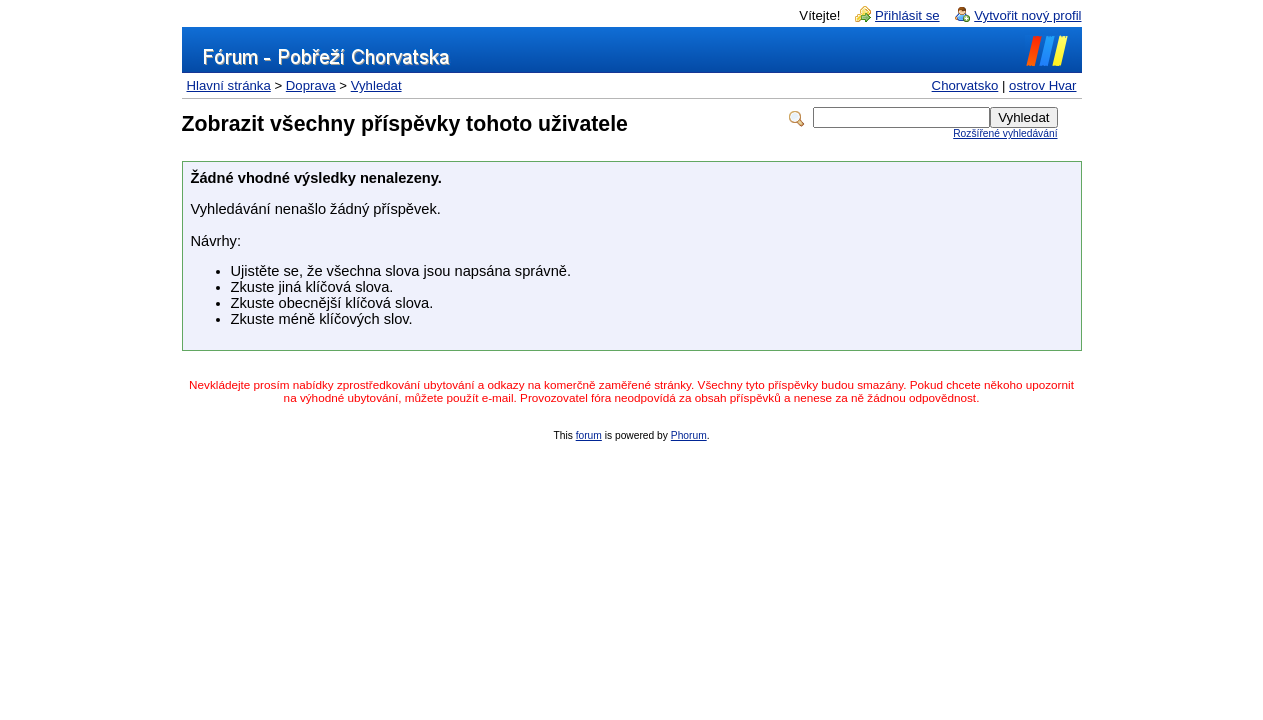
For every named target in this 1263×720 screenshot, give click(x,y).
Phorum (689, 435)
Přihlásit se (907, 15)
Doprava (311, 85)
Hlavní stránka (229, 85)
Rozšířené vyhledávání (1005, 133)
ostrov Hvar (1042, 85)
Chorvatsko (965, 85)
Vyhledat (376, 85)
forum (589, 435)
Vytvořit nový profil (1027, 15)
